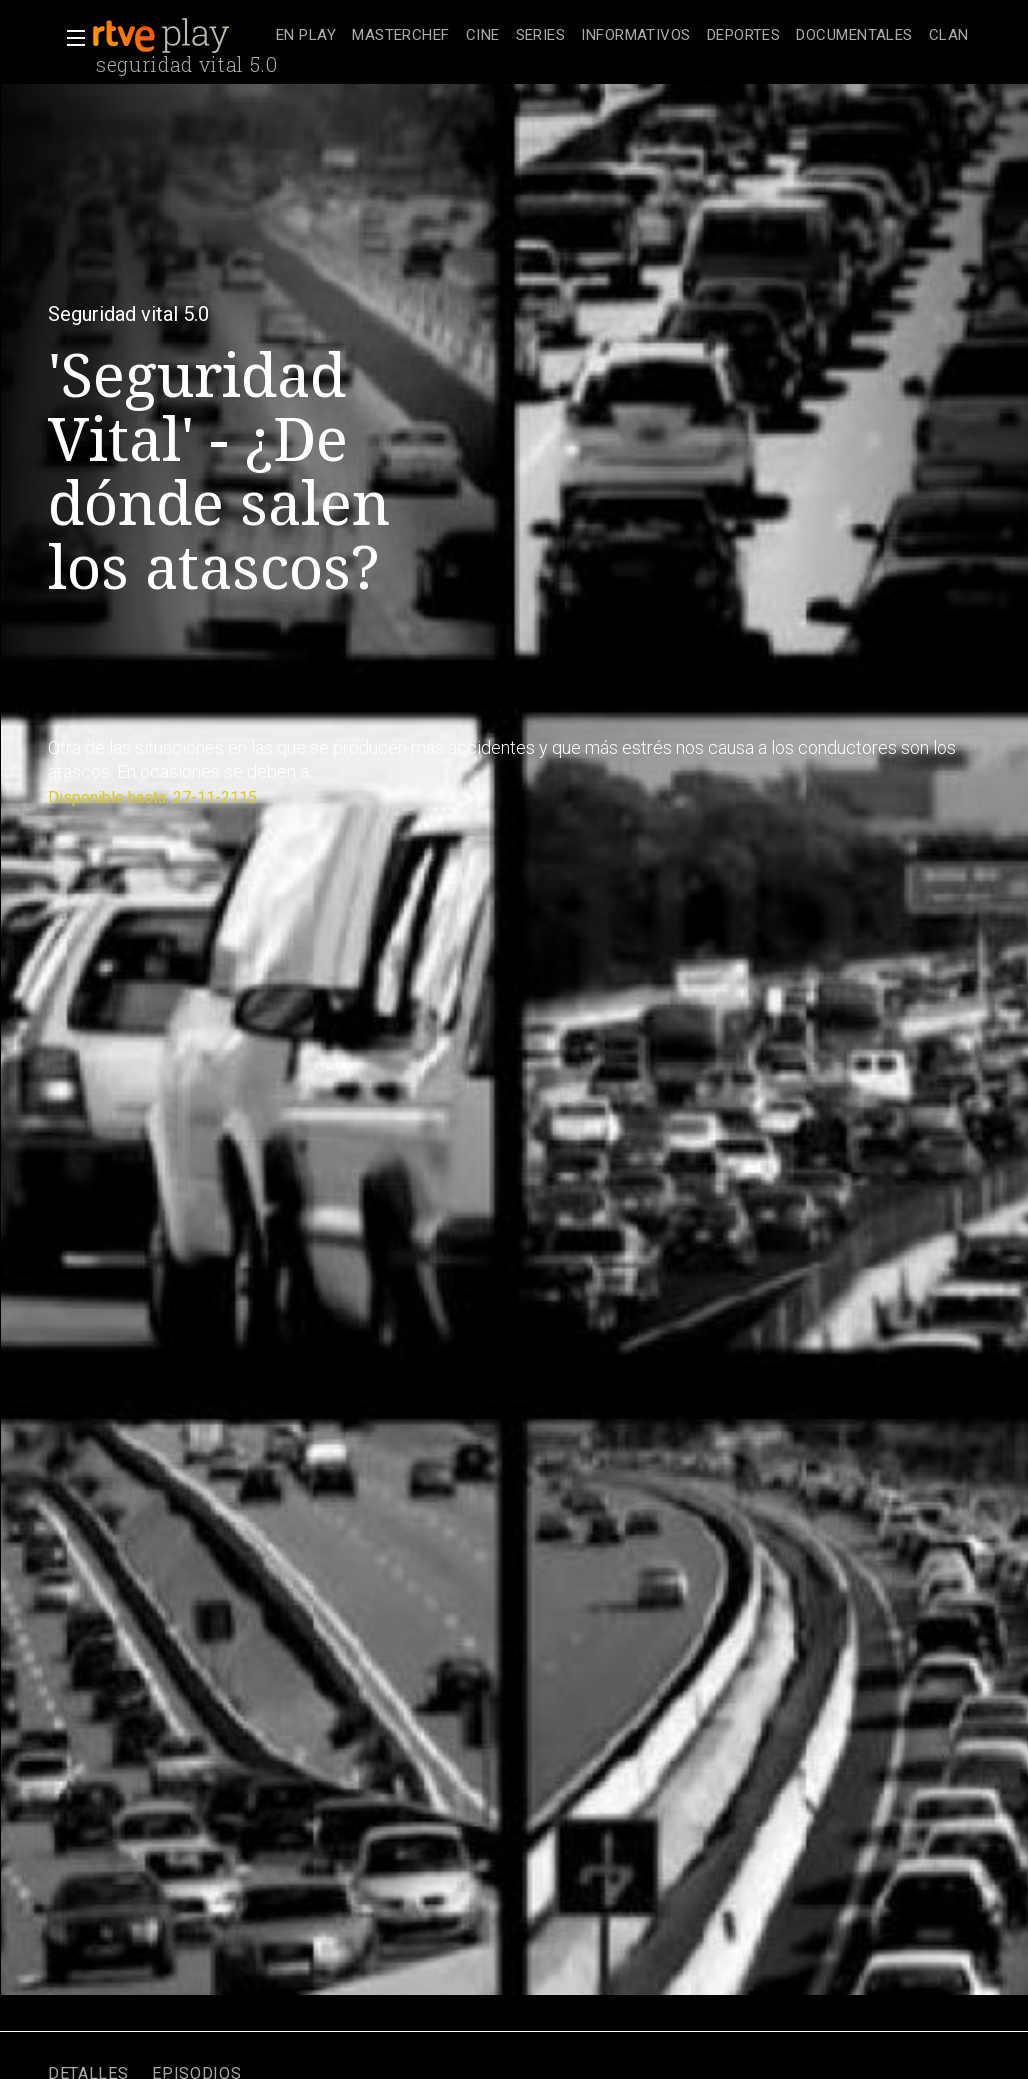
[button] (70, 38)
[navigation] (622, 36)
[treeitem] (306, 36)
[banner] (180, 36)
